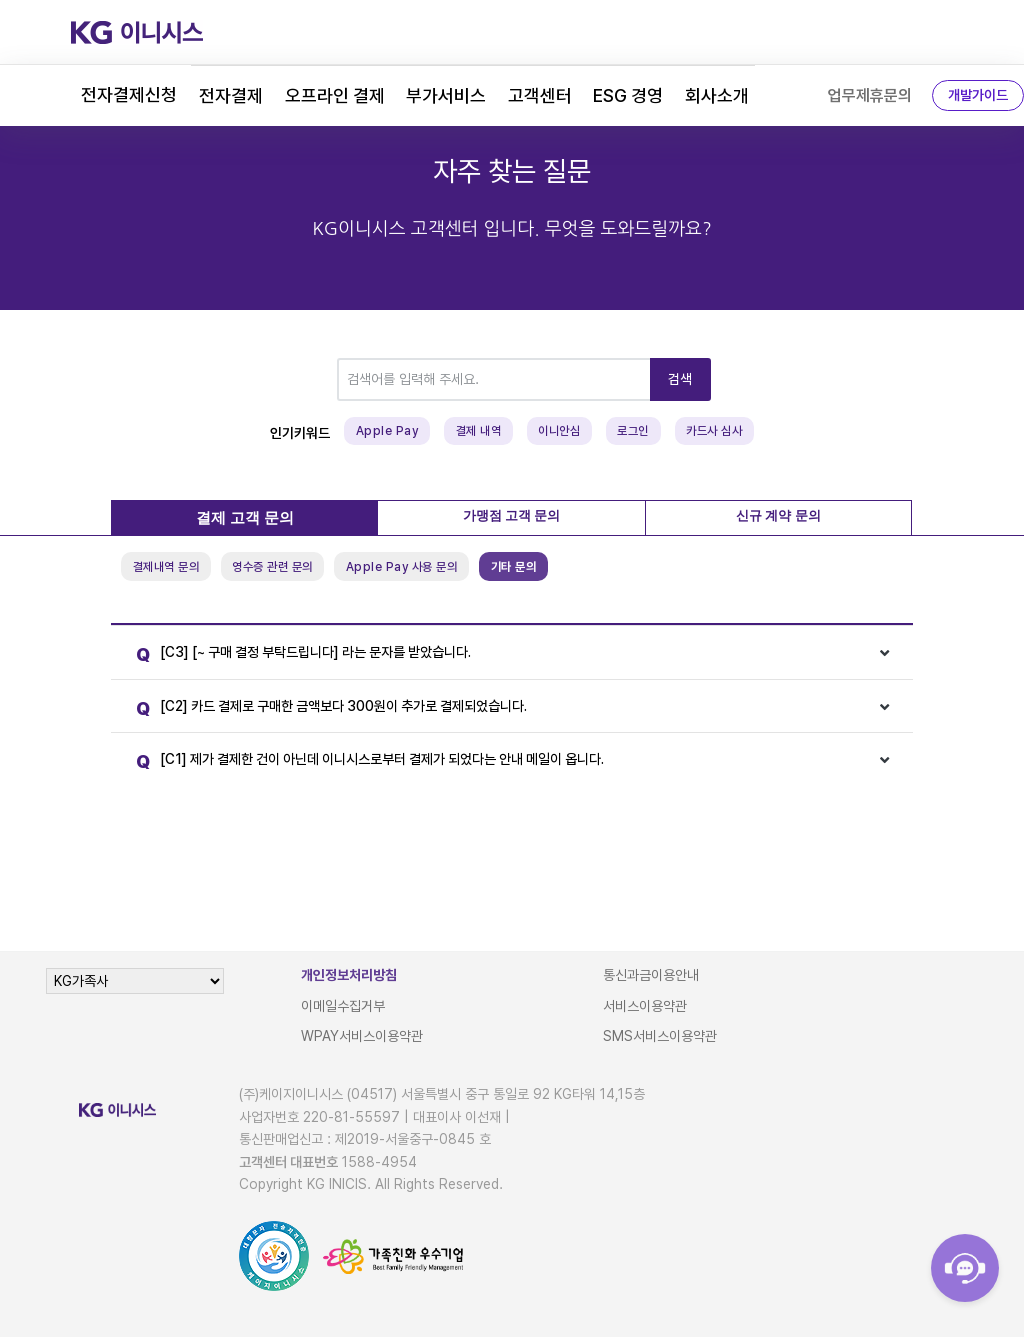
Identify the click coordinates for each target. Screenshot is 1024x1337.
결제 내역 (479, 431)
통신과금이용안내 (651, 975)
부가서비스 (446, 95)
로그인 (633, 431)
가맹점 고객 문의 (512, 515)
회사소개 (717, 95)
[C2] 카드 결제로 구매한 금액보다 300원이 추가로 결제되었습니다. (326, 709)
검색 (680, 379)
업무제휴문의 (870, 95)
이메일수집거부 (343, 1006)
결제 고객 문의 (245, 518)
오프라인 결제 (335, 95)
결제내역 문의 (166, 567)
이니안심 (559, 431)
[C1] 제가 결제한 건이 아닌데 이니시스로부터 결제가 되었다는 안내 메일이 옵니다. (365, 762)
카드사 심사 (714, 431)
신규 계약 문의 (778, 515)
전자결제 (231, 95)
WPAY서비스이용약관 (362, 1036)
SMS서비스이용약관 (660, 1036)
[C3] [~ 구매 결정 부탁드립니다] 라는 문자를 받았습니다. (298, 655)
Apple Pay (387, 431)
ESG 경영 (628, 95)
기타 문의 (514, 567)
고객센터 (540, 95)
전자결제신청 (129, 94)
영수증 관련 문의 (272, 567)
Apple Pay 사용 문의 (402, 567)
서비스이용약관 (645, 1006)
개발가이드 (978, 95)
